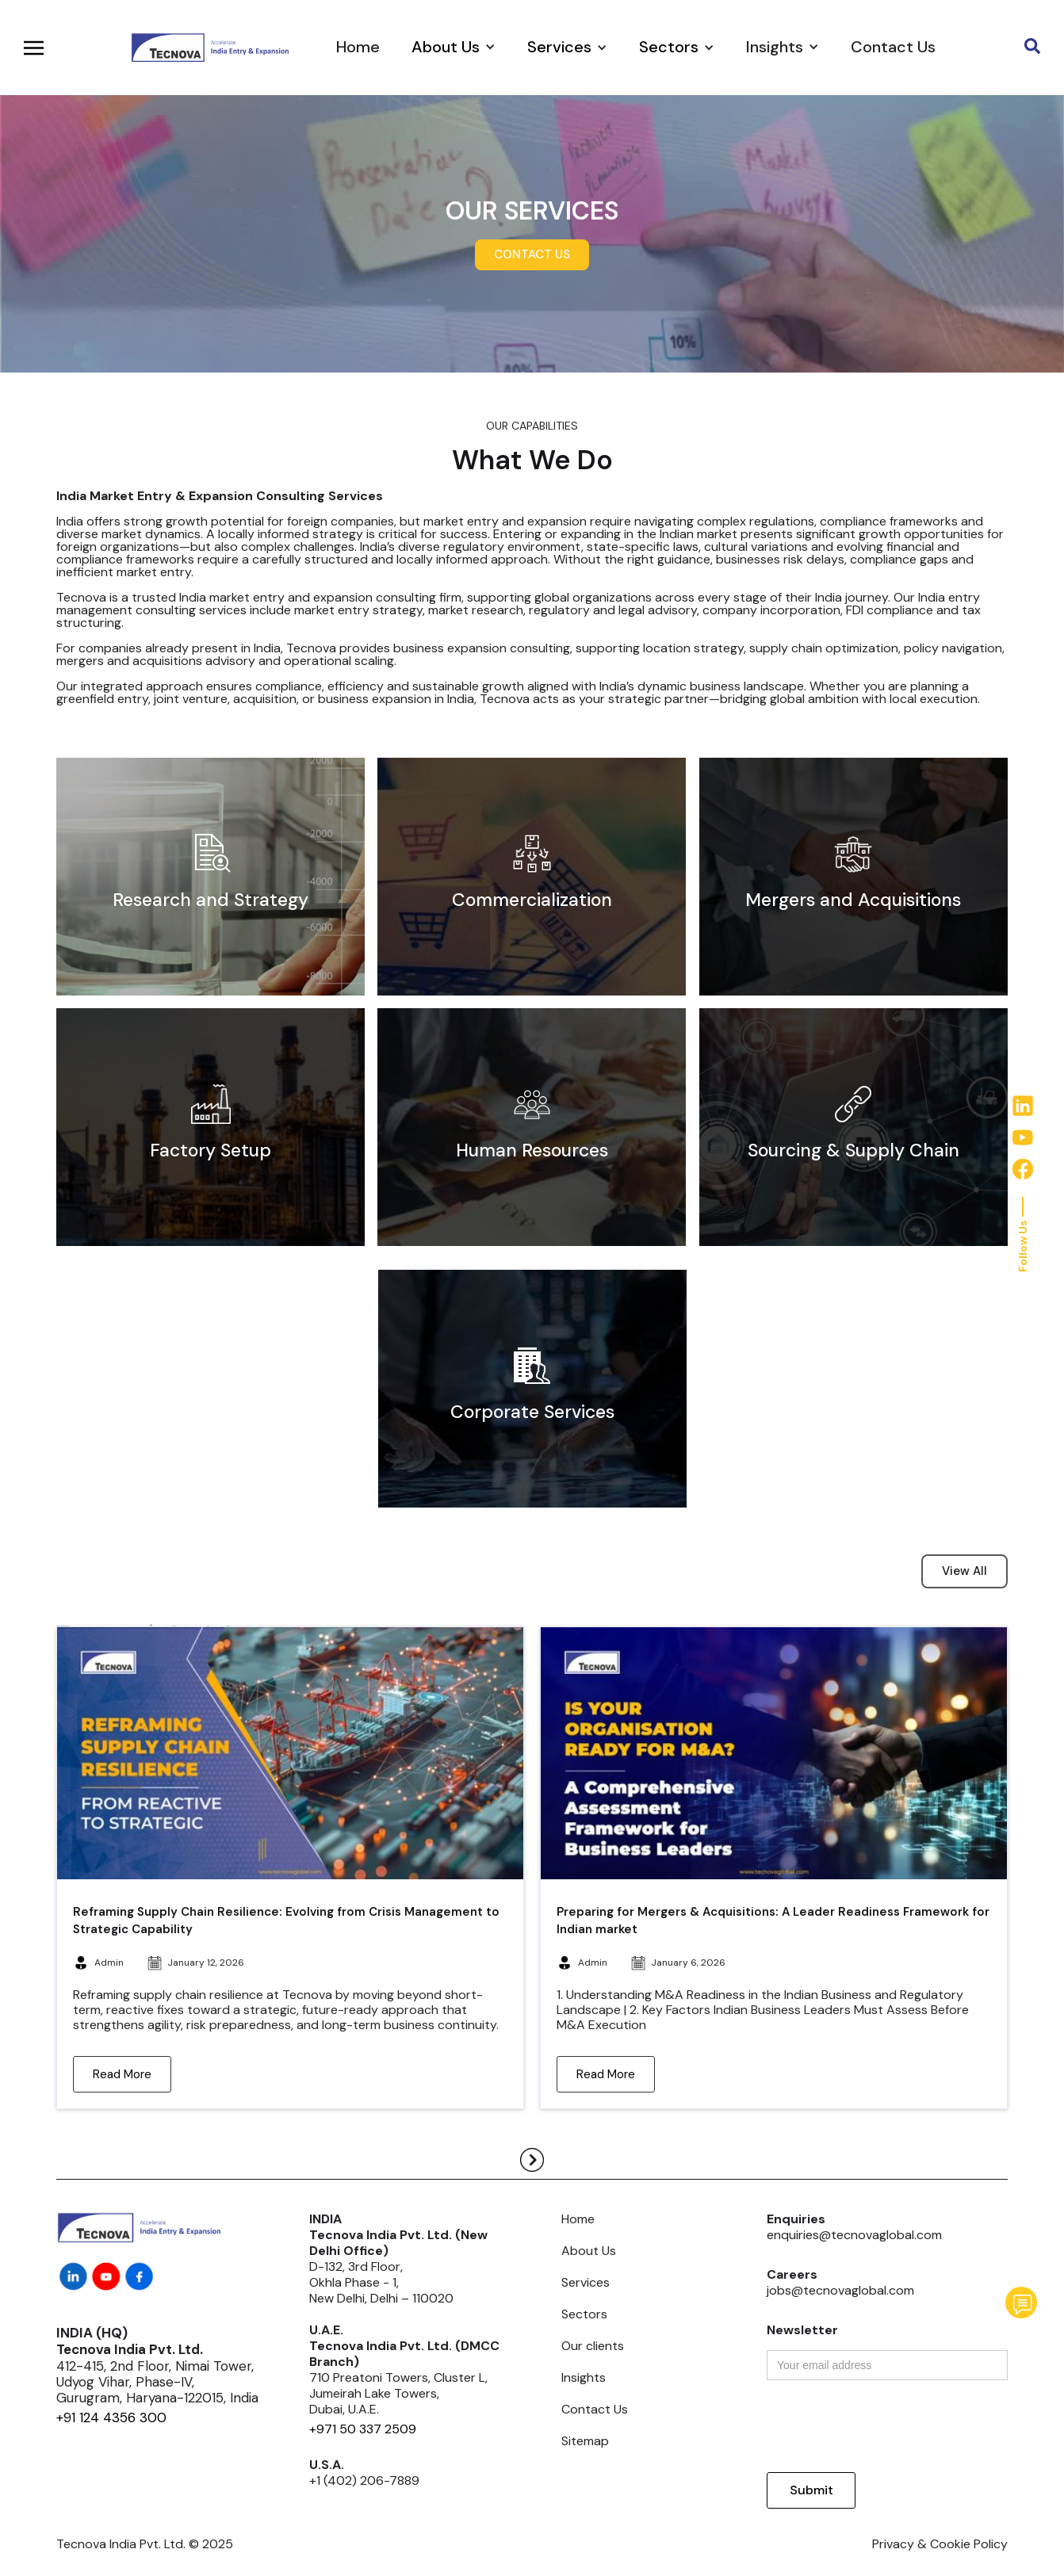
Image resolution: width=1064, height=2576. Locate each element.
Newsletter (802, 2330)
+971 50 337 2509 (362, 2429)
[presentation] (887, 2427)
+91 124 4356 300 (111, 2417)
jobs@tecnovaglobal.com (840, 2290)
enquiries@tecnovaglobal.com (854, 2234)
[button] (453, 47)
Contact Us (893, 46)
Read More (122, 2074)
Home (358, 46)
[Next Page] (532, 2160)
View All (964, 1571)
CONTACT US (532, 254)
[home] (209, 47)
